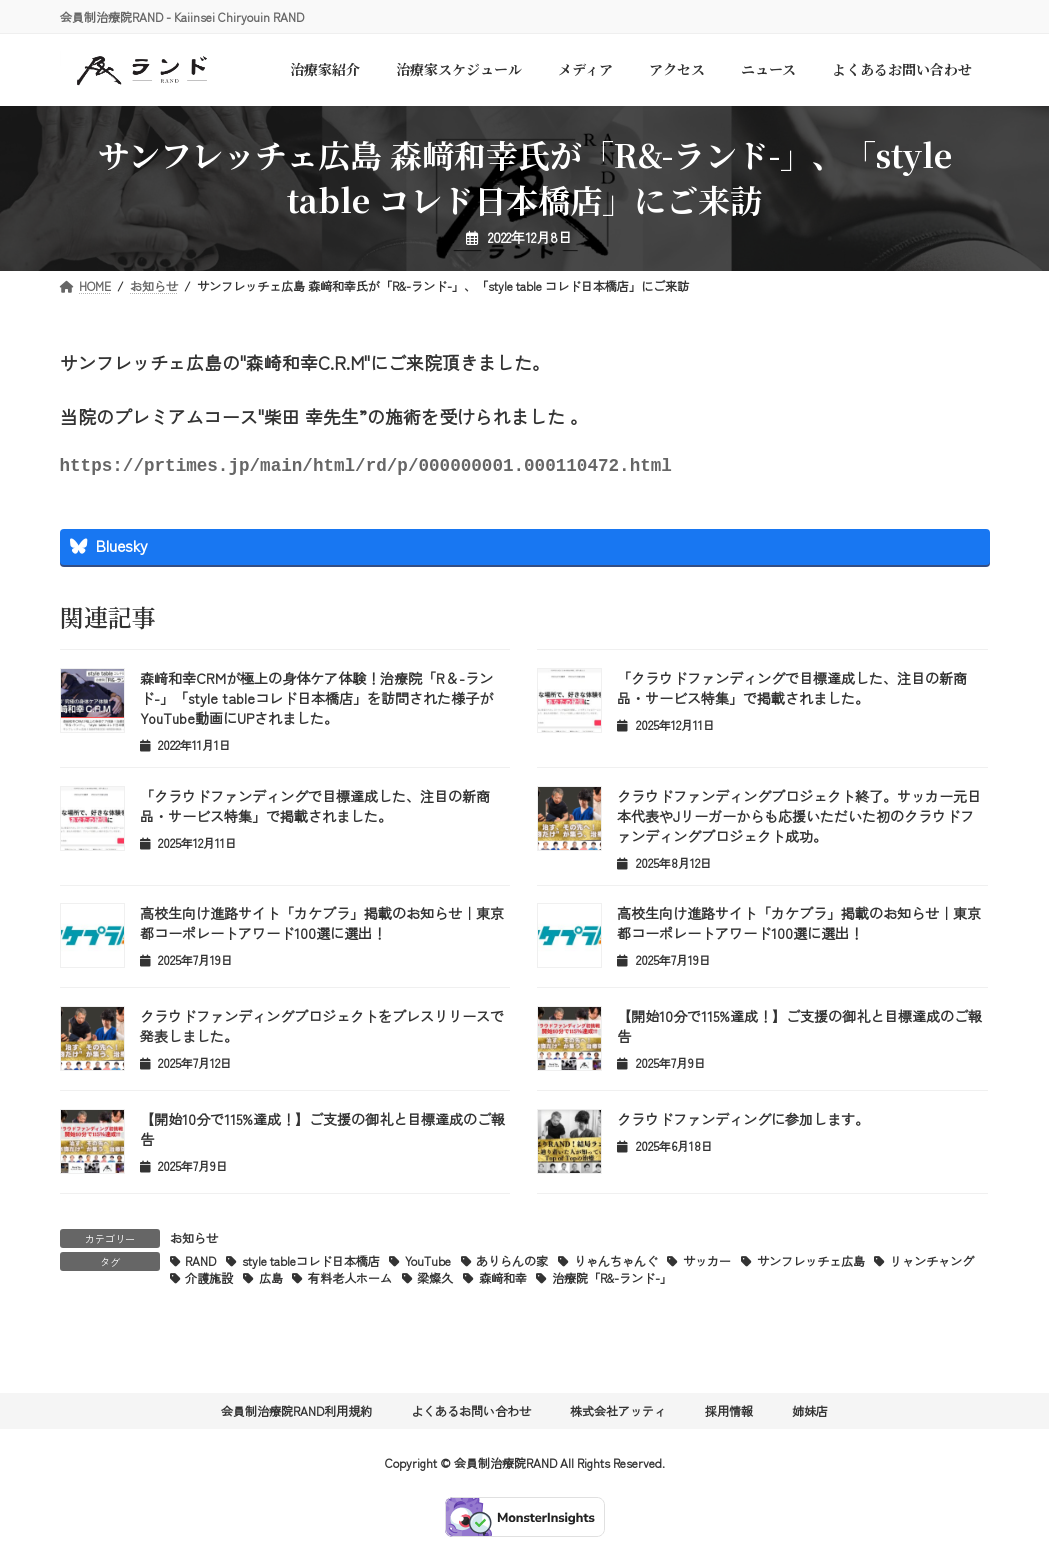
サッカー (707, 1264)
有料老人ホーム (350, 1281)
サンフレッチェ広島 (811, 1264)
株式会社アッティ (618, 1414)
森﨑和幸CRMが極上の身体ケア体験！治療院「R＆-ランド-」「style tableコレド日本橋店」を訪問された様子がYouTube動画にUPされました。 (316, 702)
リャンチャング (932, 1264)
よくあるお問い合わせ (471, 1414)
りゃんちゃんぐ (616, 1264)
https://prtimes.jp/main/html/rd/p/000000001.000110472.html (366, 468)
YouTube (428, 1264)
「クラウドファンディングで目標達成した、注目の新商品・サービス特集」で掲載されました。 (792, 692)
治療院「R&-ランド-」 (612, 1281)
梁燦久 (435, 1281)
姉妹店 (810, 1414)
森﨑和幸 (503, 1281)
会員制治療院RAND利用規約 (296, 1414)
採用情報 (729, 1414)
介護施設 (209, 1281)
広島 (271, 1281)
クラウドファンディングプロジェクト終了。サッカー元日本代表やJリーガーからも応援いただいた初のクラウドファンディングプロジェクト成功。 (799, 820)
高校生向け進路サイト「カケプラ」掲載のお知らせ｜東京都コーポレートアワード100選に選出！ (322, 927)
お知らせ (194, 1241)
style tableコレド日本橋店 (311, 1264)
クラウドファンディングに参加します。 (743, 1123)
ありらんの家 (512, 1264)
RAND (200, 1264)
